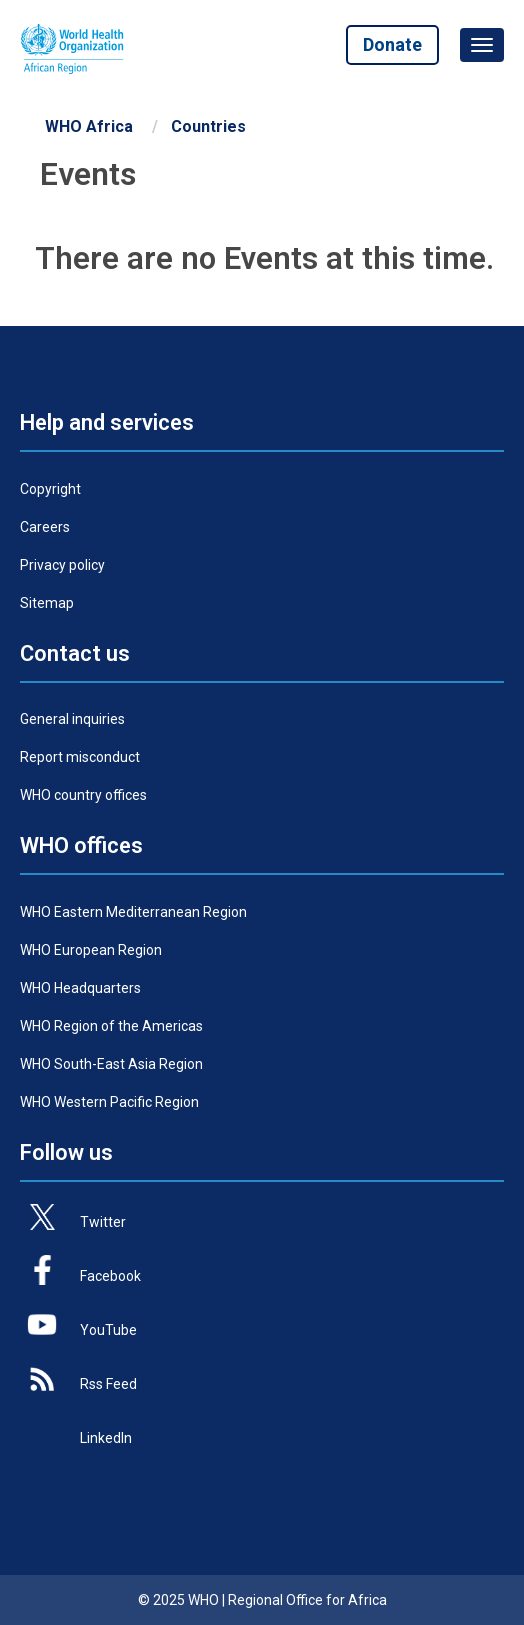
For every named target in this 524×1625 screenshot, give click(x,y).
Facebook (110, 1276)
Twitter (103, 1222)
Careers (45, 527)
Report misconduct (80, 757)
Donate (392, 44)
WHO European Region (91, 950)
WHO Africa (89, 126)
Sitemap (47, 603)
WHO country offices (83, 795)
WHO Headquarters (80, 988)
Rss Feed (108, 1384)
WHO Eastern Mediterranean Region (133, 912)
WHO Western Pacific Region (109, 1102)
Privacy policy (62, 565)
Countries (208, 126)
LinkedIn (106, 1438)
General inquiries (72, 719)
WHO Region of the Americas (111, 1026)
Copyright (50, 489)
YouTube (108, 1330)
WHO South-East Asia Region (111, 1064)
